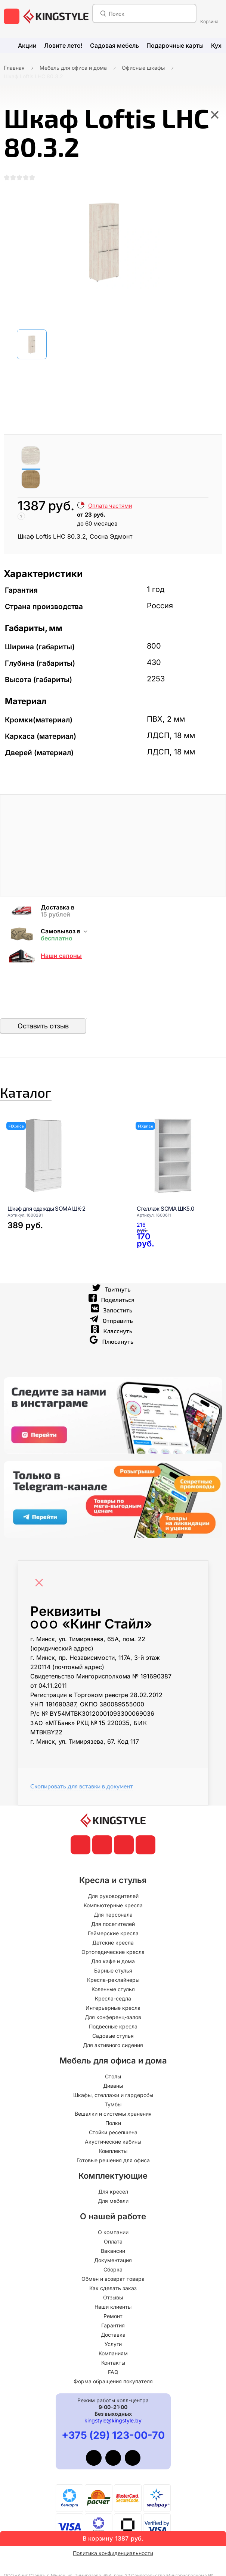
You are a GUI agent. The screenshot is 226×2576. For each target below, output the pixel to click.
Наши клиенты (113, 2316)
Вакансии (113, 2260)
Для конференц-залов (113, 2026)
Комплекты (113, 2160)
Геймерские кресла (113, 1942)
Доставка (113, 2344)
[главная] (56, 16)
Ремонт (113, 2325)
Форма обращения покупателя (113, 2390)
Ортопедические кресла (113, 1961)
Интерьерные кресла (113, 2017)
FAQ (113, 2381)
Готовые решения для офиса (113, 2169)
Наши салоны (61, 955)
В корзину (113, 2538)
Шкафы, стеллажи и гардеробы (113, 2104)
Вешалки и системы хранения (113, 2123)
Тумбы (113, 2113)
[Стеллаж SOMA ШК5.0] (145, 1249)
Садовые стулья (113, 2045)
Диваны (113, 2095)
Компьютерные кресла (113, 1914)
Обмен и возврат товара (113, 2288)
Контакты (113, 2372)
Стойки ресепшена (113, 2141)
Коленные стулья (113, 1998)
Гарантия (113, 2334)
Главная (14, 67)
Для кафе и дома (113, 1970)
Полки (113, 2132)
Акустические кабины (113, 2151)
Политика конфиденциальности (113, 2562)
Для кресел (113, 2201)
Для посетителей (113, 1933)
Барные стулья (113, 1980)
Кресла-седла (113, 2008)
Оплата (113, 2251)
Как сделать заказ (113, 2297)
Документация (113, 2269)
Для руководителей (113, 1905)
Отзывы (113, 2307)
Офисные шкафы (143, 67)
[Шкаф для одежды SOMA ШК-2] (63, 1164)
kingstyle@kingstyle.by (113, 2430)
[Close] (41, 1588)
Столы (113, 2085)
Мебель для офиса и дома (73, 67)
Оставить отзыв (43, 1026)
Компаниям (113, 2362)
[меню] (11, 16)
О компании (113, 2241)
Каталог (43, 1096)
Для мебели (113, 2210)
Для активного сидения (113, 2054)
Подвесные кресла (113, 2036)
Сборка (113, 2279)
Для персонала (113, 1924)
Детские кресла (113, 1952)
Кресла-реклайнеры (113, 1989)
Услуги (113, 2353)
